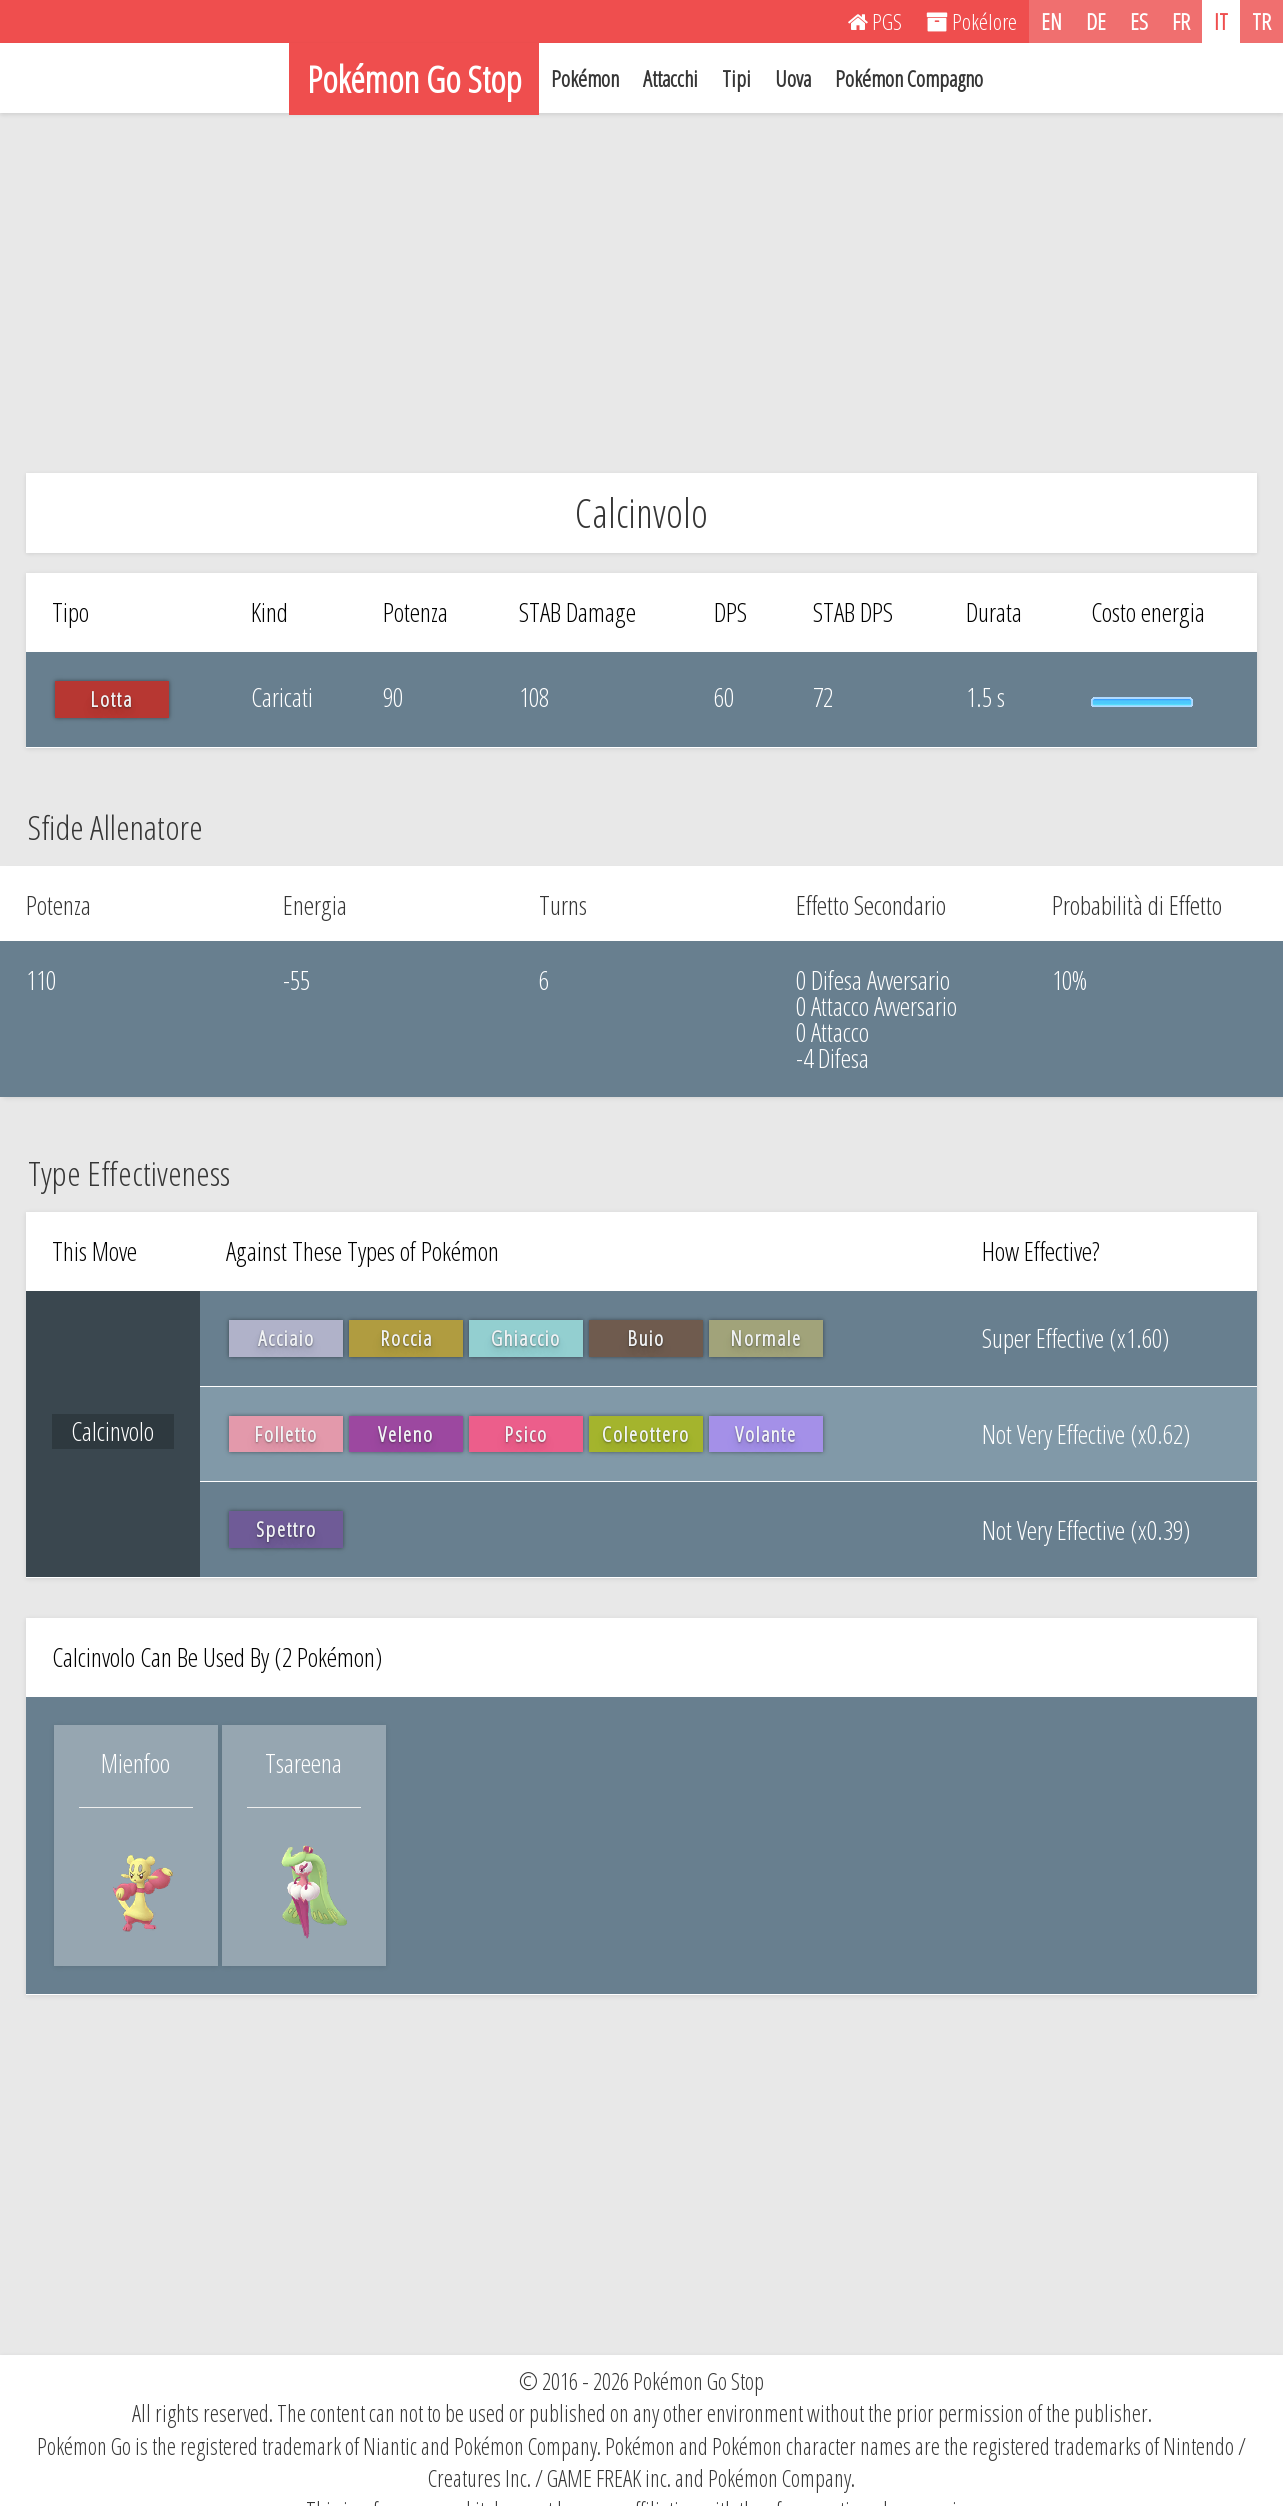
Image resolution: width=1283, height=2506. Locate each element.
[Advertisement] (642, 293)
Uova (793, 78)
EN (1051, 21)
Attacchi (670, 78)
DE (1096, 21)
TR (1261, 21)
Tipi (736, 78)
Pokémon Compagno (909, 78)
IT (1221, 21)
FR (1181, 21)
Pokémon (585, 78)
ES (1139, 21)
